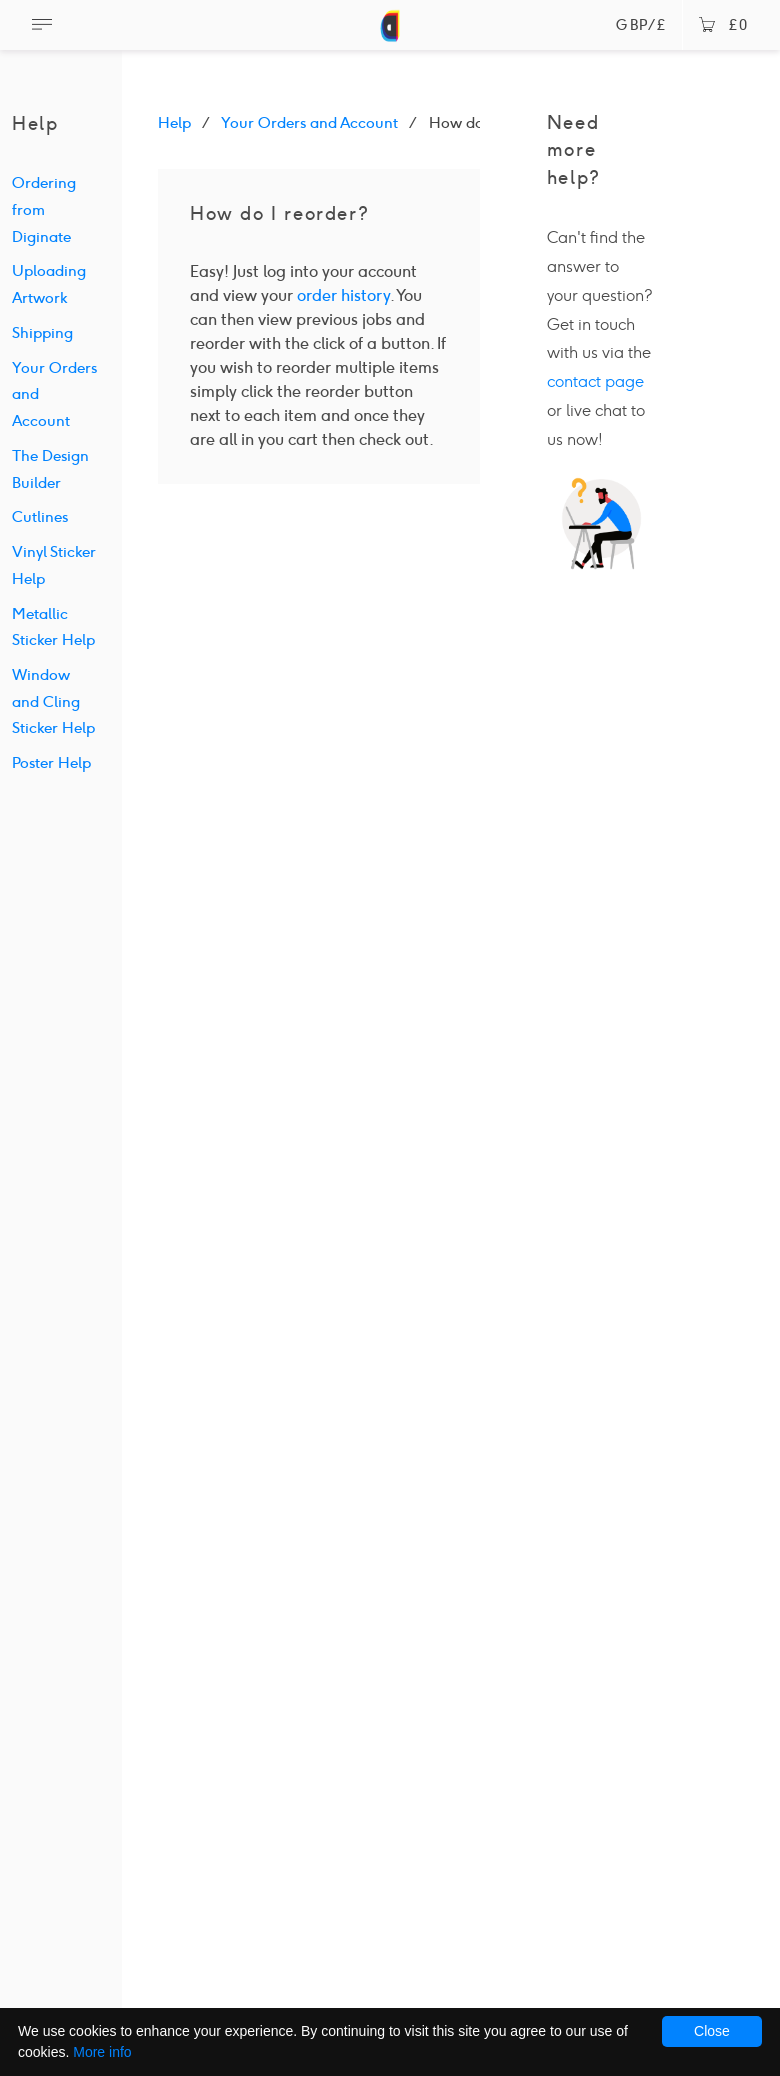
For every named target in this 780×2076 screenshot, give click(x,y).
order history (343, 295)
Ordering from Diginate (44, 209)
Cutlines (40, 517)
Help (174, 123)
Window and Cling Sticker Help (53, 701)
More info (102, 2052)
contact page (595, 381)
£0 (723, 25)
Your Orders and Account (309, 123)
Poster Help (51, 763)
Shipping (42, 333)
